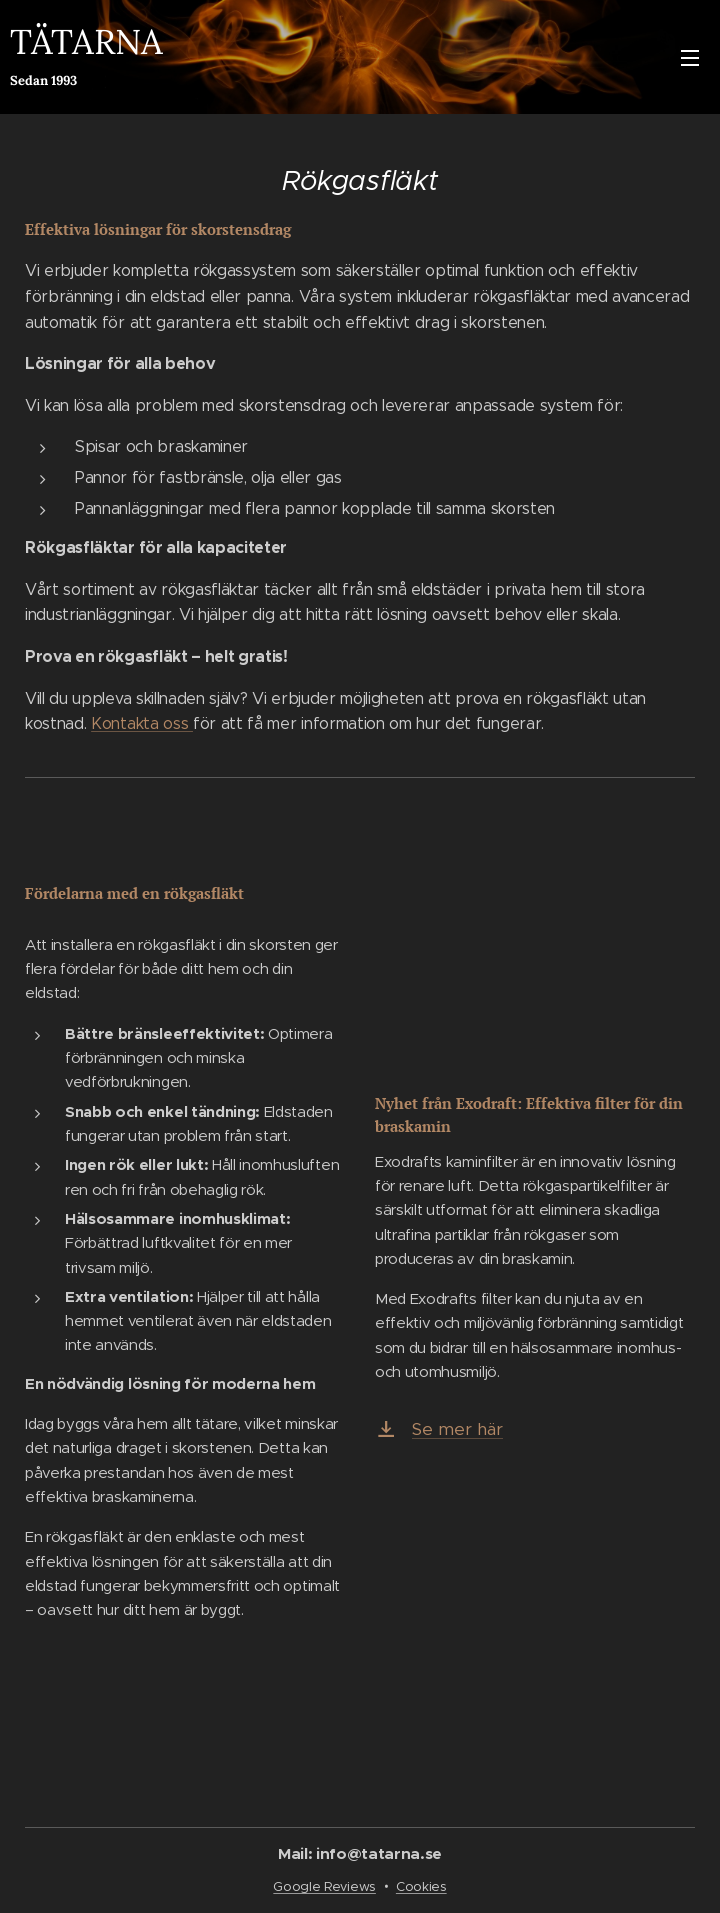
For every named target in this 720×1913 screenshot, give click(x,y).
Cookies (421, 1886)
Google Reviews (324, 1886)
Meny (690, 58)
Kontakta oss (142, 723)
